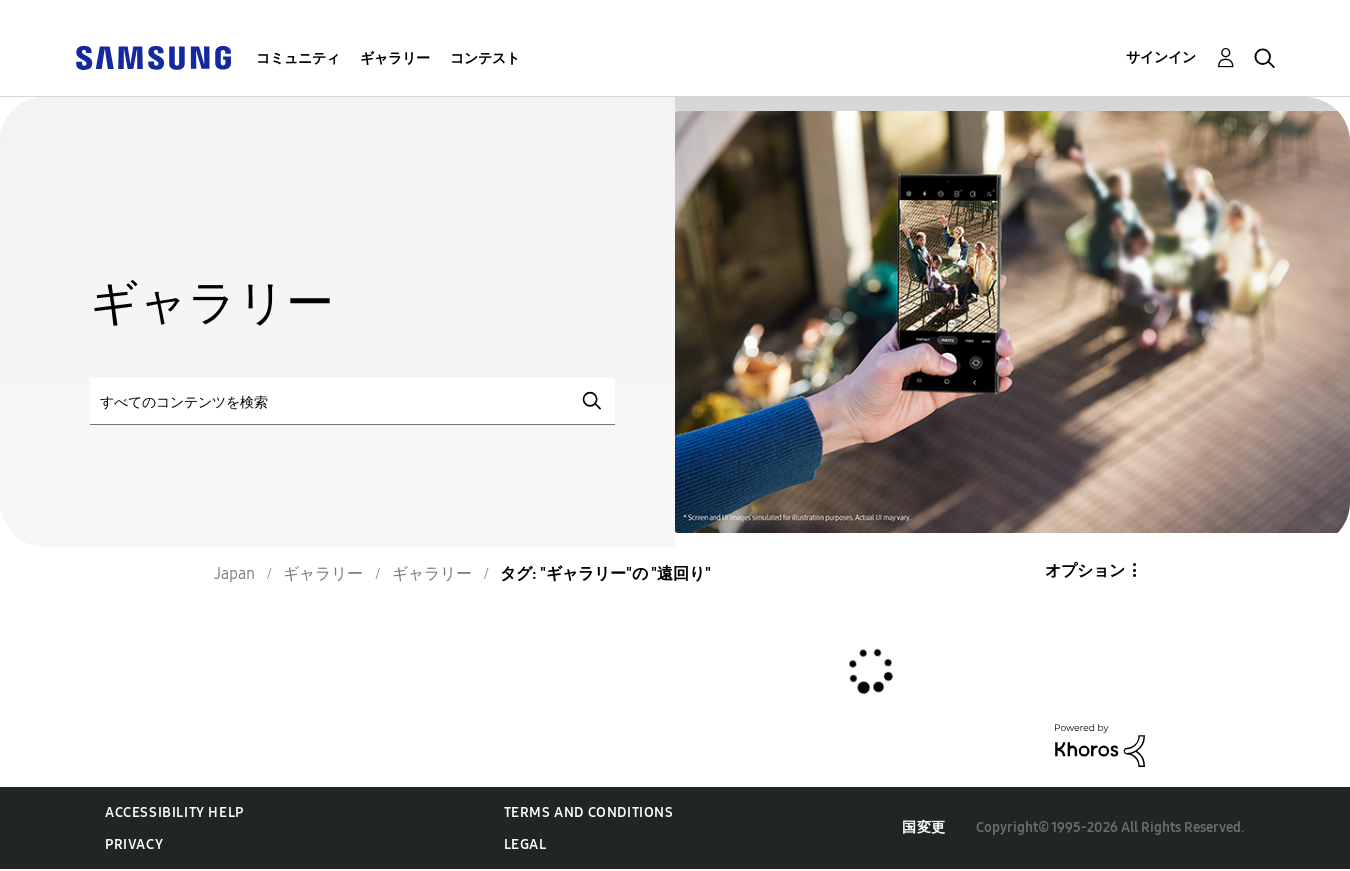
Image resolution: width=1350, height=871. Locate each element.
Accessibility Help (174, 812)
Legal (525, 844)
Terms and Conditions (589, 812)
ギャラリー (395, 58)
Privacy (134, 844)
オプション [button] (1085, 570)
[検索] (352, 401)
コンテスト (485, 58)
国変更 (924, 827)
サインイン (1161, 57)
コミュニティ (298, 58)
